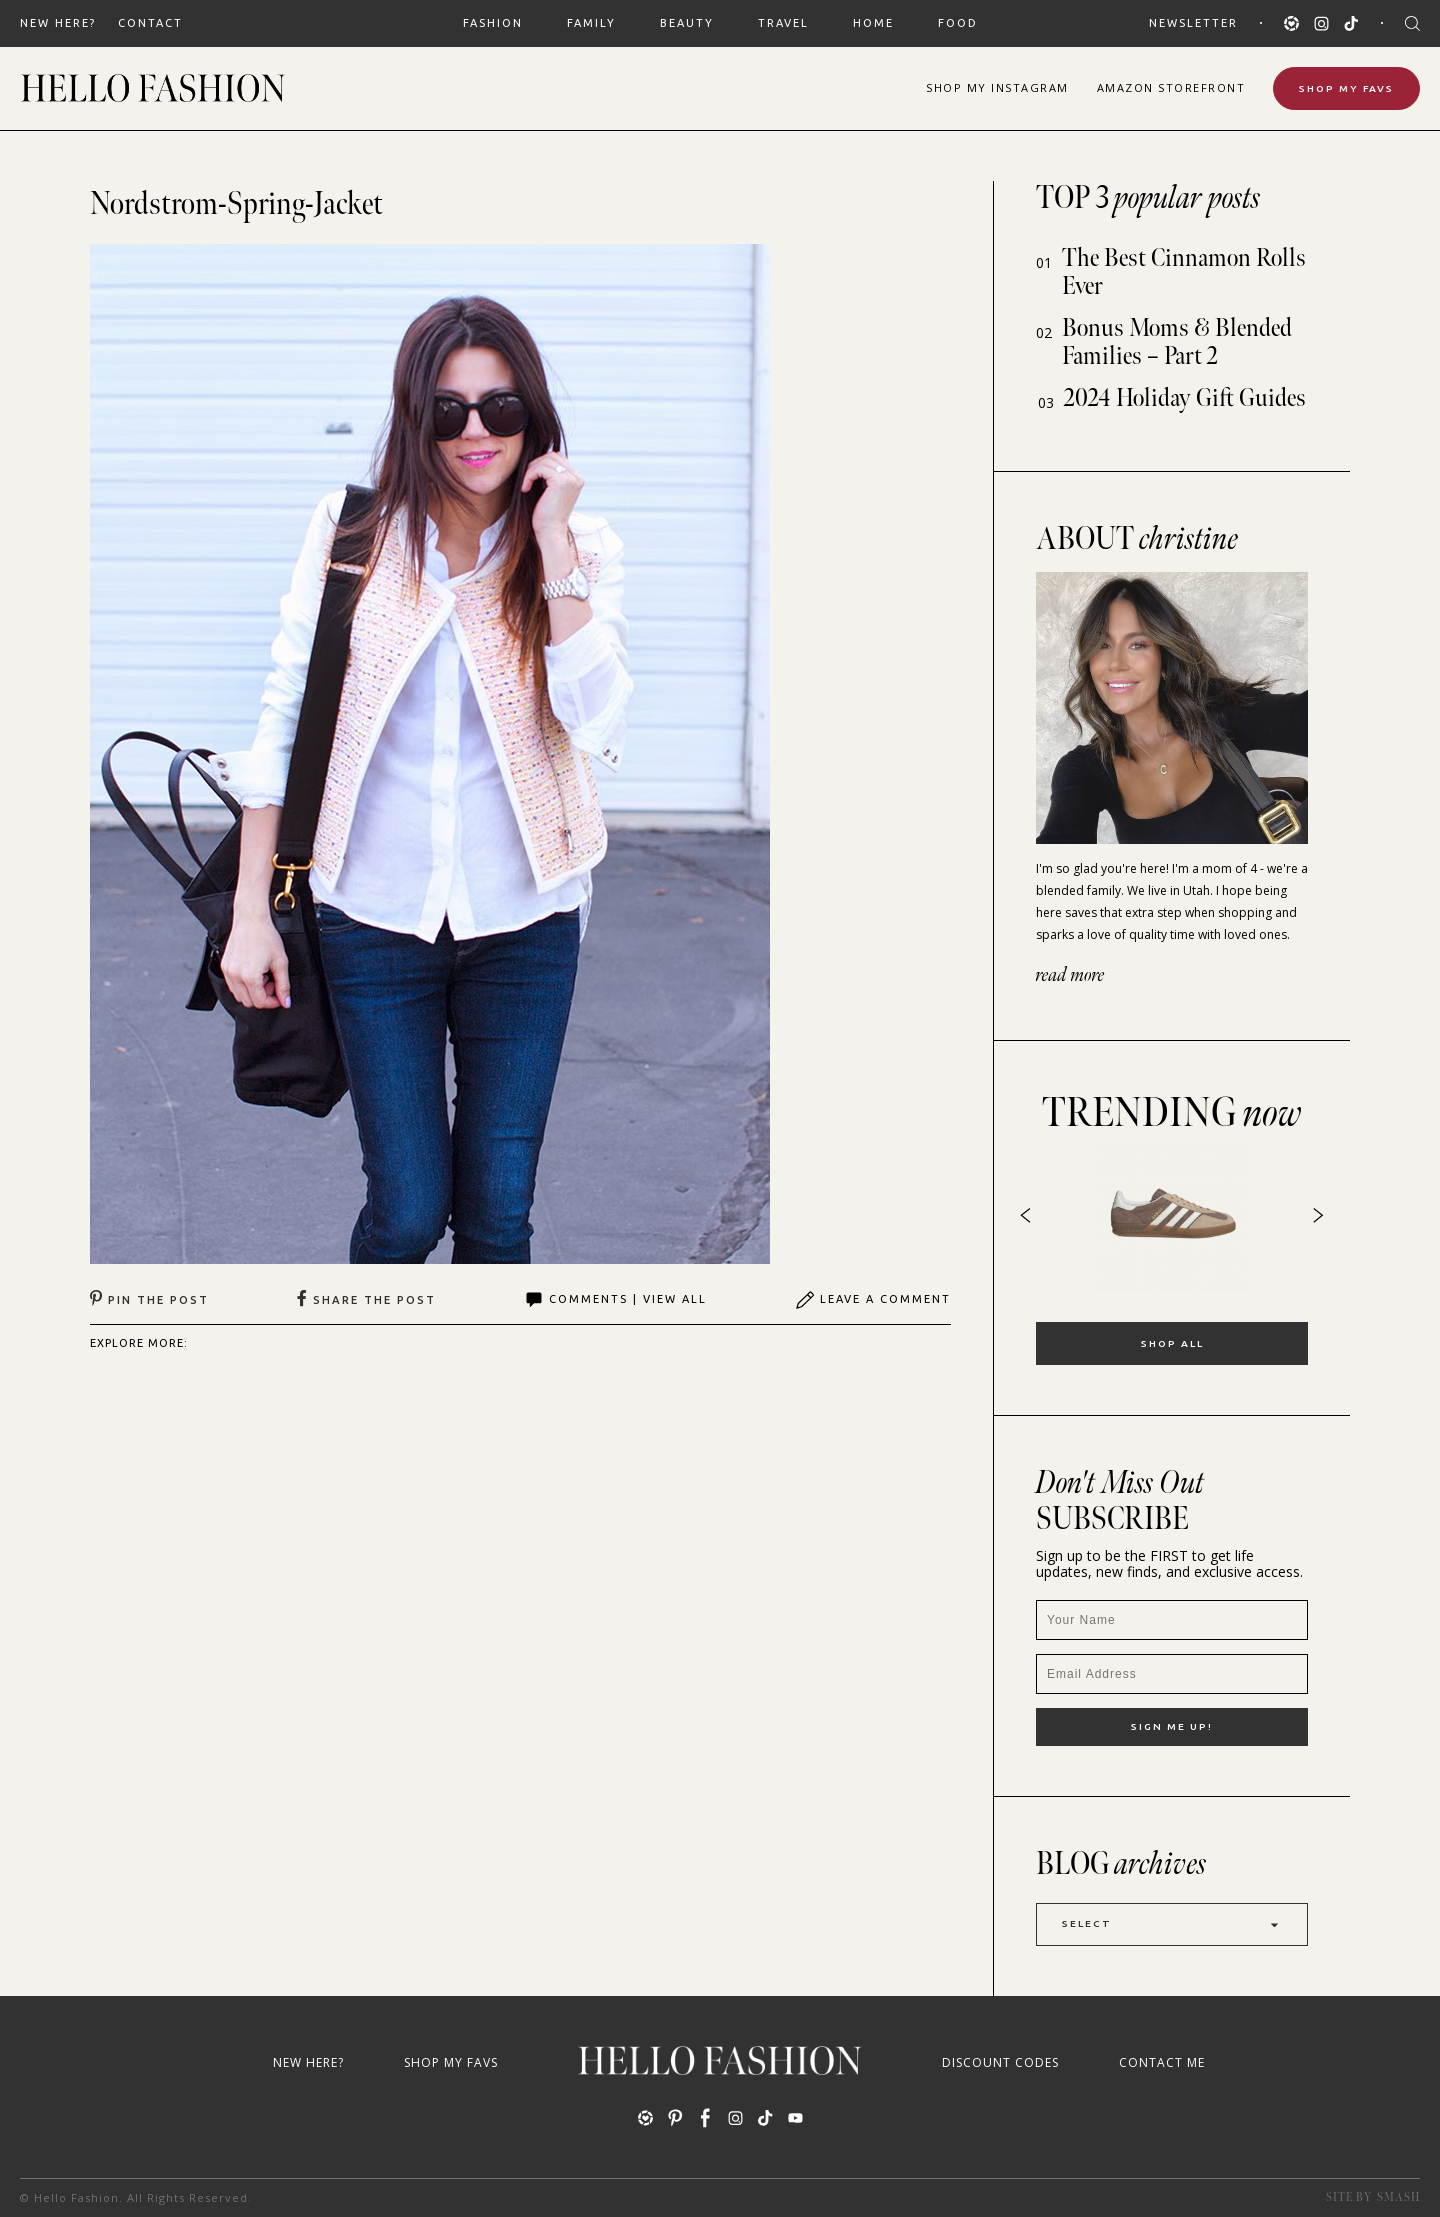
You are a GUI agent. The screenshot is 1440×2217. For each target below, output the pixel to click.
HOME (873, 23)
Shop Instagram (997, 87)
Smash (1398, 2197)
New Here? (58, 23)
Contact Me (1162, 2062)
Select (1172, 1924)
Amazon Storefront (1171, 87)
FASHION (493, 23)
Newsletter (1193, 23)
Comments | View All (615, 1300)
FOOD (958, 23)
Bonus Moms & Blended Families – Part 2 (1177, 342)
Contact (150, 23)
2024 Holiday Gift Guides (1185, 398)
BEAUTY (687, 23)
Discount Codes (1000, 2062)
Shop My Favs (1346, 88)
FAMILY (591, 23)
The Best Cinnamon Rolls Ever (1184, 272)
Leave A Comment (873, 1300)
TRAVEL (783, 23)
